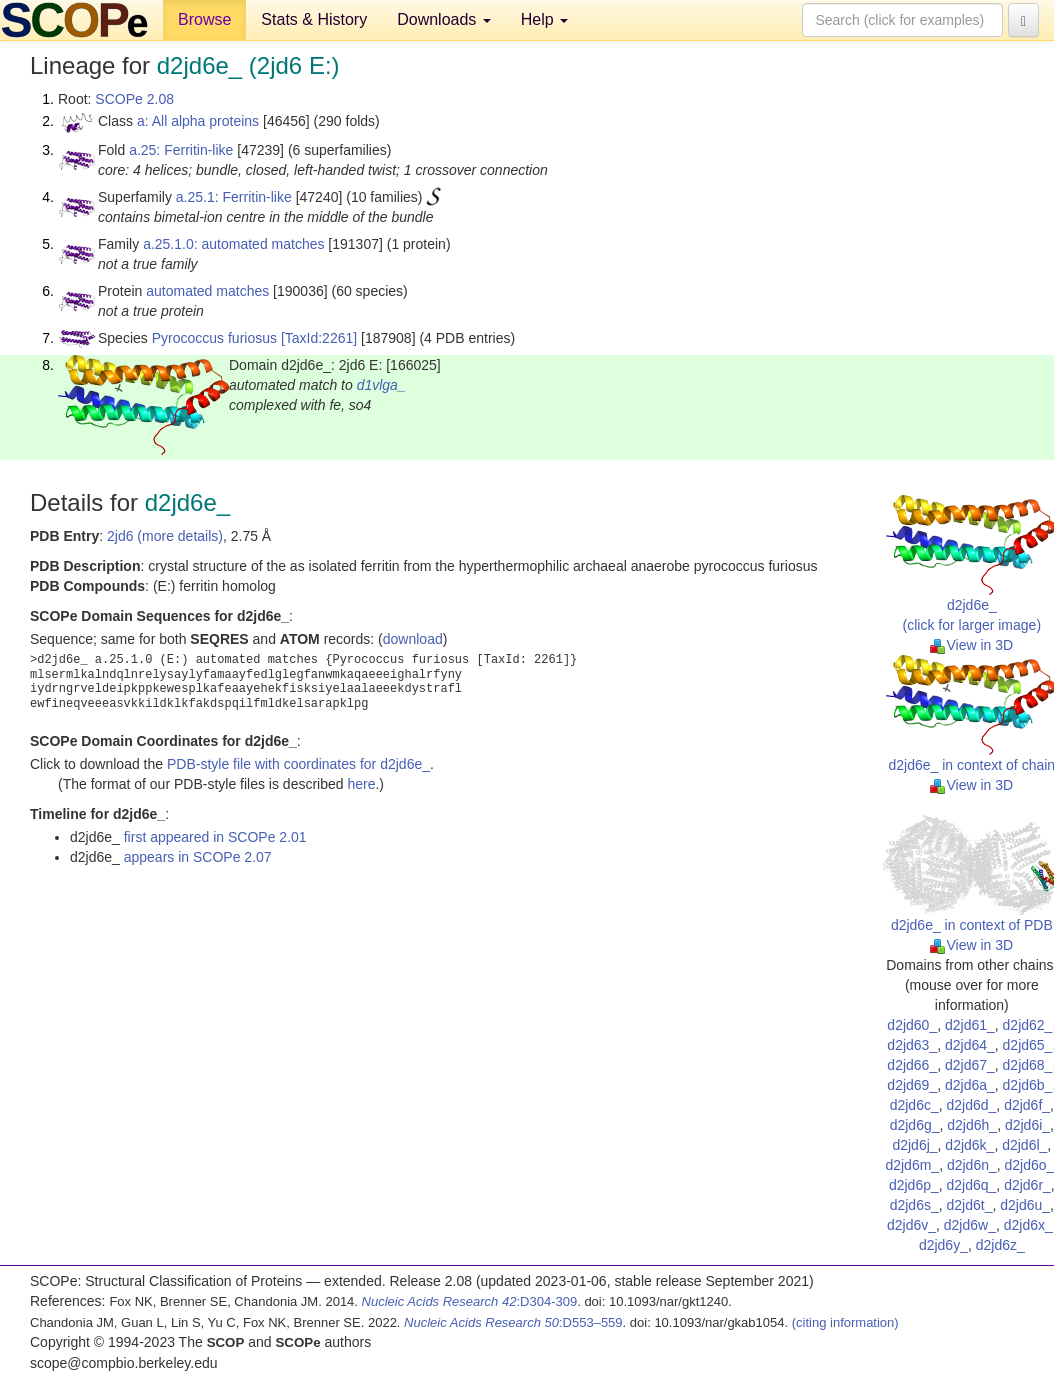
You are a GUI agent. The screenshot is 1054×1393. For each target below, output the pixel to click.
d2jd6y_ (943, 1245)
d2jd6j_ (914, 1145)
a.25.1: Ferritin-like (234, 197)
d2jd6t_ (970, 1205)
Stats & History (314, 19)
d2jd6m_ (912, 1165)
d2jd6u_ (1025, 1205)
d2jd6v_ (911, 1225)
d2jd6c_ (914, 1105)
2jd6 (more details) (165, 536)
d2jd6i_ (1027, 1125)
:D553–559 (513, 1322)
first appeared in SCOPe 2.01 (215, 837)
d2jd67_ (970, 1065)
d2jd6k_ (969, 1145)
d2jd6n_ (972, 1165)
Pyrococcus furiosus (214, 338)
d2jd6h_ (972, 1125)
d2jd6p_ (914, 1185)
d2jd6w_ (970, 1225)
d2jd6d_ (972, 1105)
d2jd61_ (970, 1025)
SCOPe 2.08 (134, 99)
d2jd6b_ (1028, 1085)
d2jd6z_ (1000, 1245)
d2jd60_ (912, 1025)
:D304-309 (470, 1301)
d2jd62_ (1028, 1025)
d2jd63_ (912, 1045)
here (361, 784)
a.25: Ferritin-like (181, 150)
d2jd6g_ (915, 1125)
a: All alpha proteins (198, 121)
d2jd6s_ (914, 1205)
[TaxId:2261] (319, 338)
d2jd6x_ (1028, 1225)
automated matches (207, 291)
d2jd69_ (912, 1085)
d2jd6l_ (1024, 1145)
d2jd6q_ (972, 1185)
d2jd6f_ (1027, 1105)
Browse (204, 19)
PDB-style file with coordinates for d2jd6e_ (298, 764)
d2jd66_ (912, 1065)
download (413, 639)
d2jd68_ (1028, 1065)
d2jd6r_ (1027, 1185)
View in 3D (971, 645)
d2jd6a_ (970, 1085)
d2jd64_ (970, 1045)
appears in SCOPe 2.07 (198, 857)
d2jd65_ (1028, 1045)
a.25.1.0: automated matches (233, 244)
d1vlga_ (381, 385)
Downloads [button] (444, 19)
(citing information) (845, 1322)
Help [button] (544, 19)
